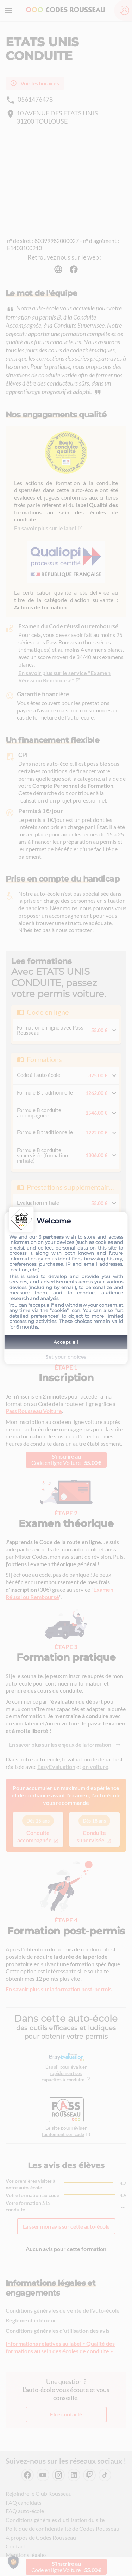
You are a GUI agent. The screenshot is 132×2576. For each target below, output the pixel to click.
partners (53, 1237)
